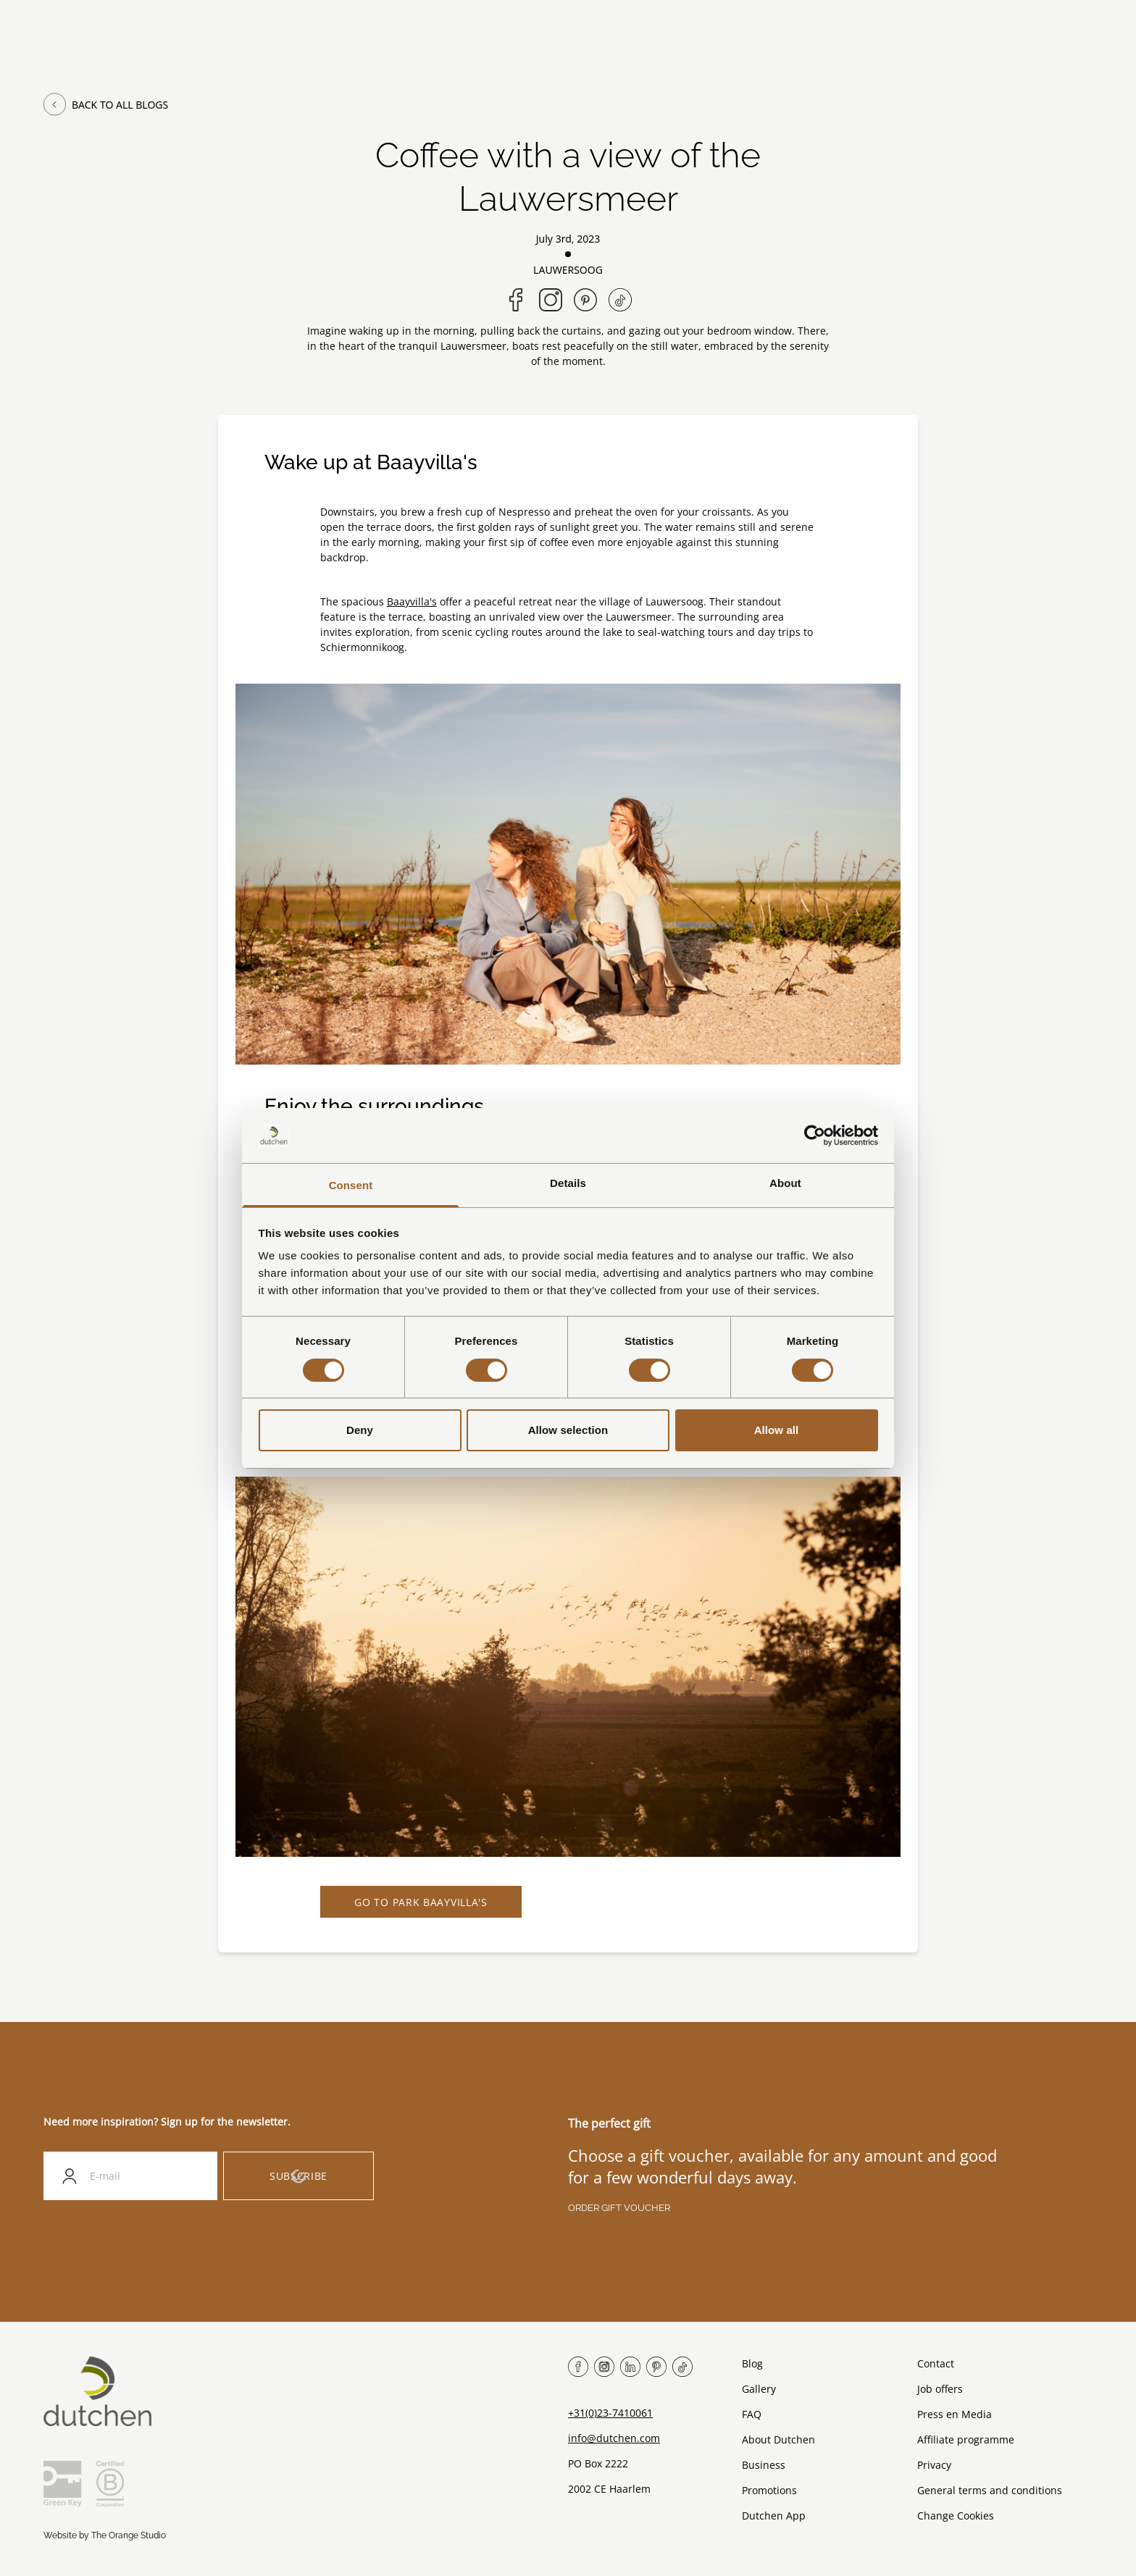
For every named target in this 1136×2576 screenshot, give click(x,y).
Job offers (940, 2389)
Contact (935, 2364)
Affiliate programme (965, 2440)
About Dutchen (778, 2440)
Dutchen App (774, 2516)
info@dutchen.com (614, 2439)
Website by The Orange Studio (104, 2536)
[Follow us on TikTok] (620, 299)
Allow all (776, 1430)
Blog (752, 2364)
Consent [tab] (351, 1185)
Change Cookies (955, 2516)
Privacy (934, 2465)
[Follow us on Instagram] (550, 299)
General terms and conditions (989, 2491)
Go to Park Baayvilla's (422, 1902)
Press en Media (954, 2415)
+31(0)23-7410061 (610, 2413)
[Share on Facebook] (515, 299)
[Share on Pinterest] (585, 299)
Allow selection (568, 1430)
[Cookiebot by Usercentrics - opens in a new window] (814, 1135)
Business (763, 2465)
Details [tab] (568, 1183)
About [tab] (785, 1183)
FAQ (751, 2415)
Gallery (759, 2389)
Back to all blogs (105, 104)
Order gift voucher (619, 2208)
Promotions (769, 2491)
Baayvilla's (412, 601)
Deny (359, 1430)
